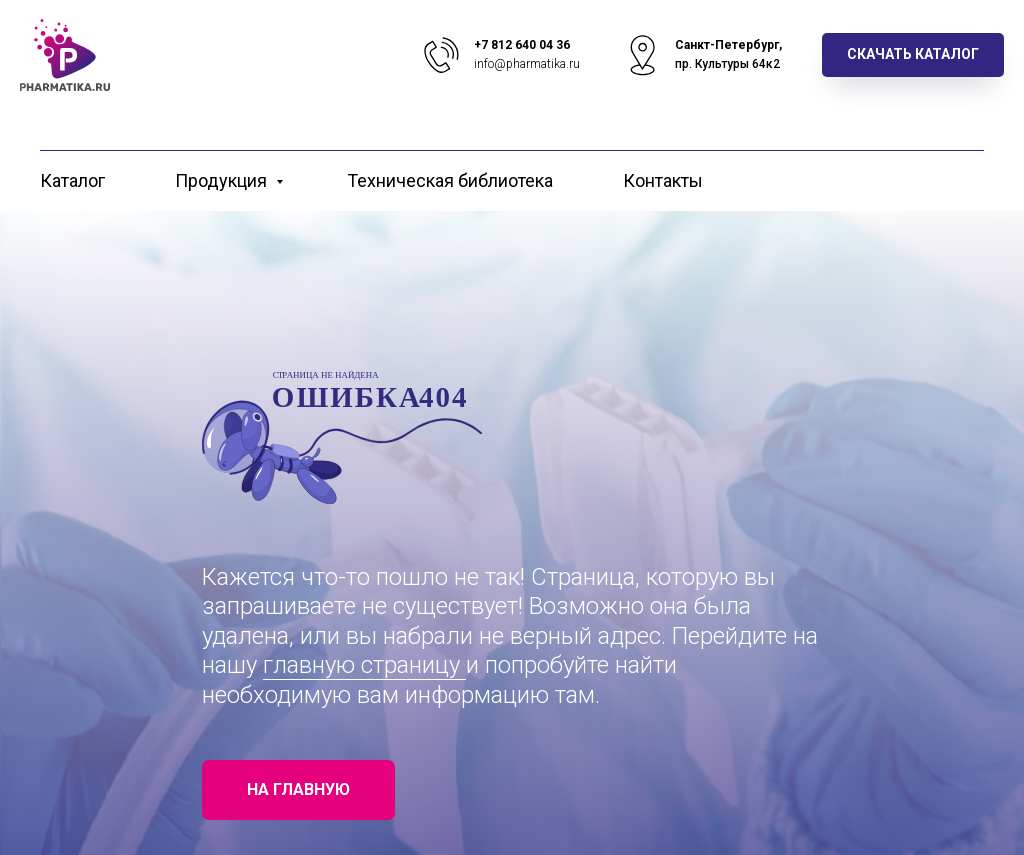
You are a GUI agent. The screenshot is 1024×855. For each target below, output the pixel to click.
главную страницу (364, 665)
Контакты (663, 180)
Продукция (223, 180)
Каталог (72, 180)
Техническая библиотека (450, 180)
